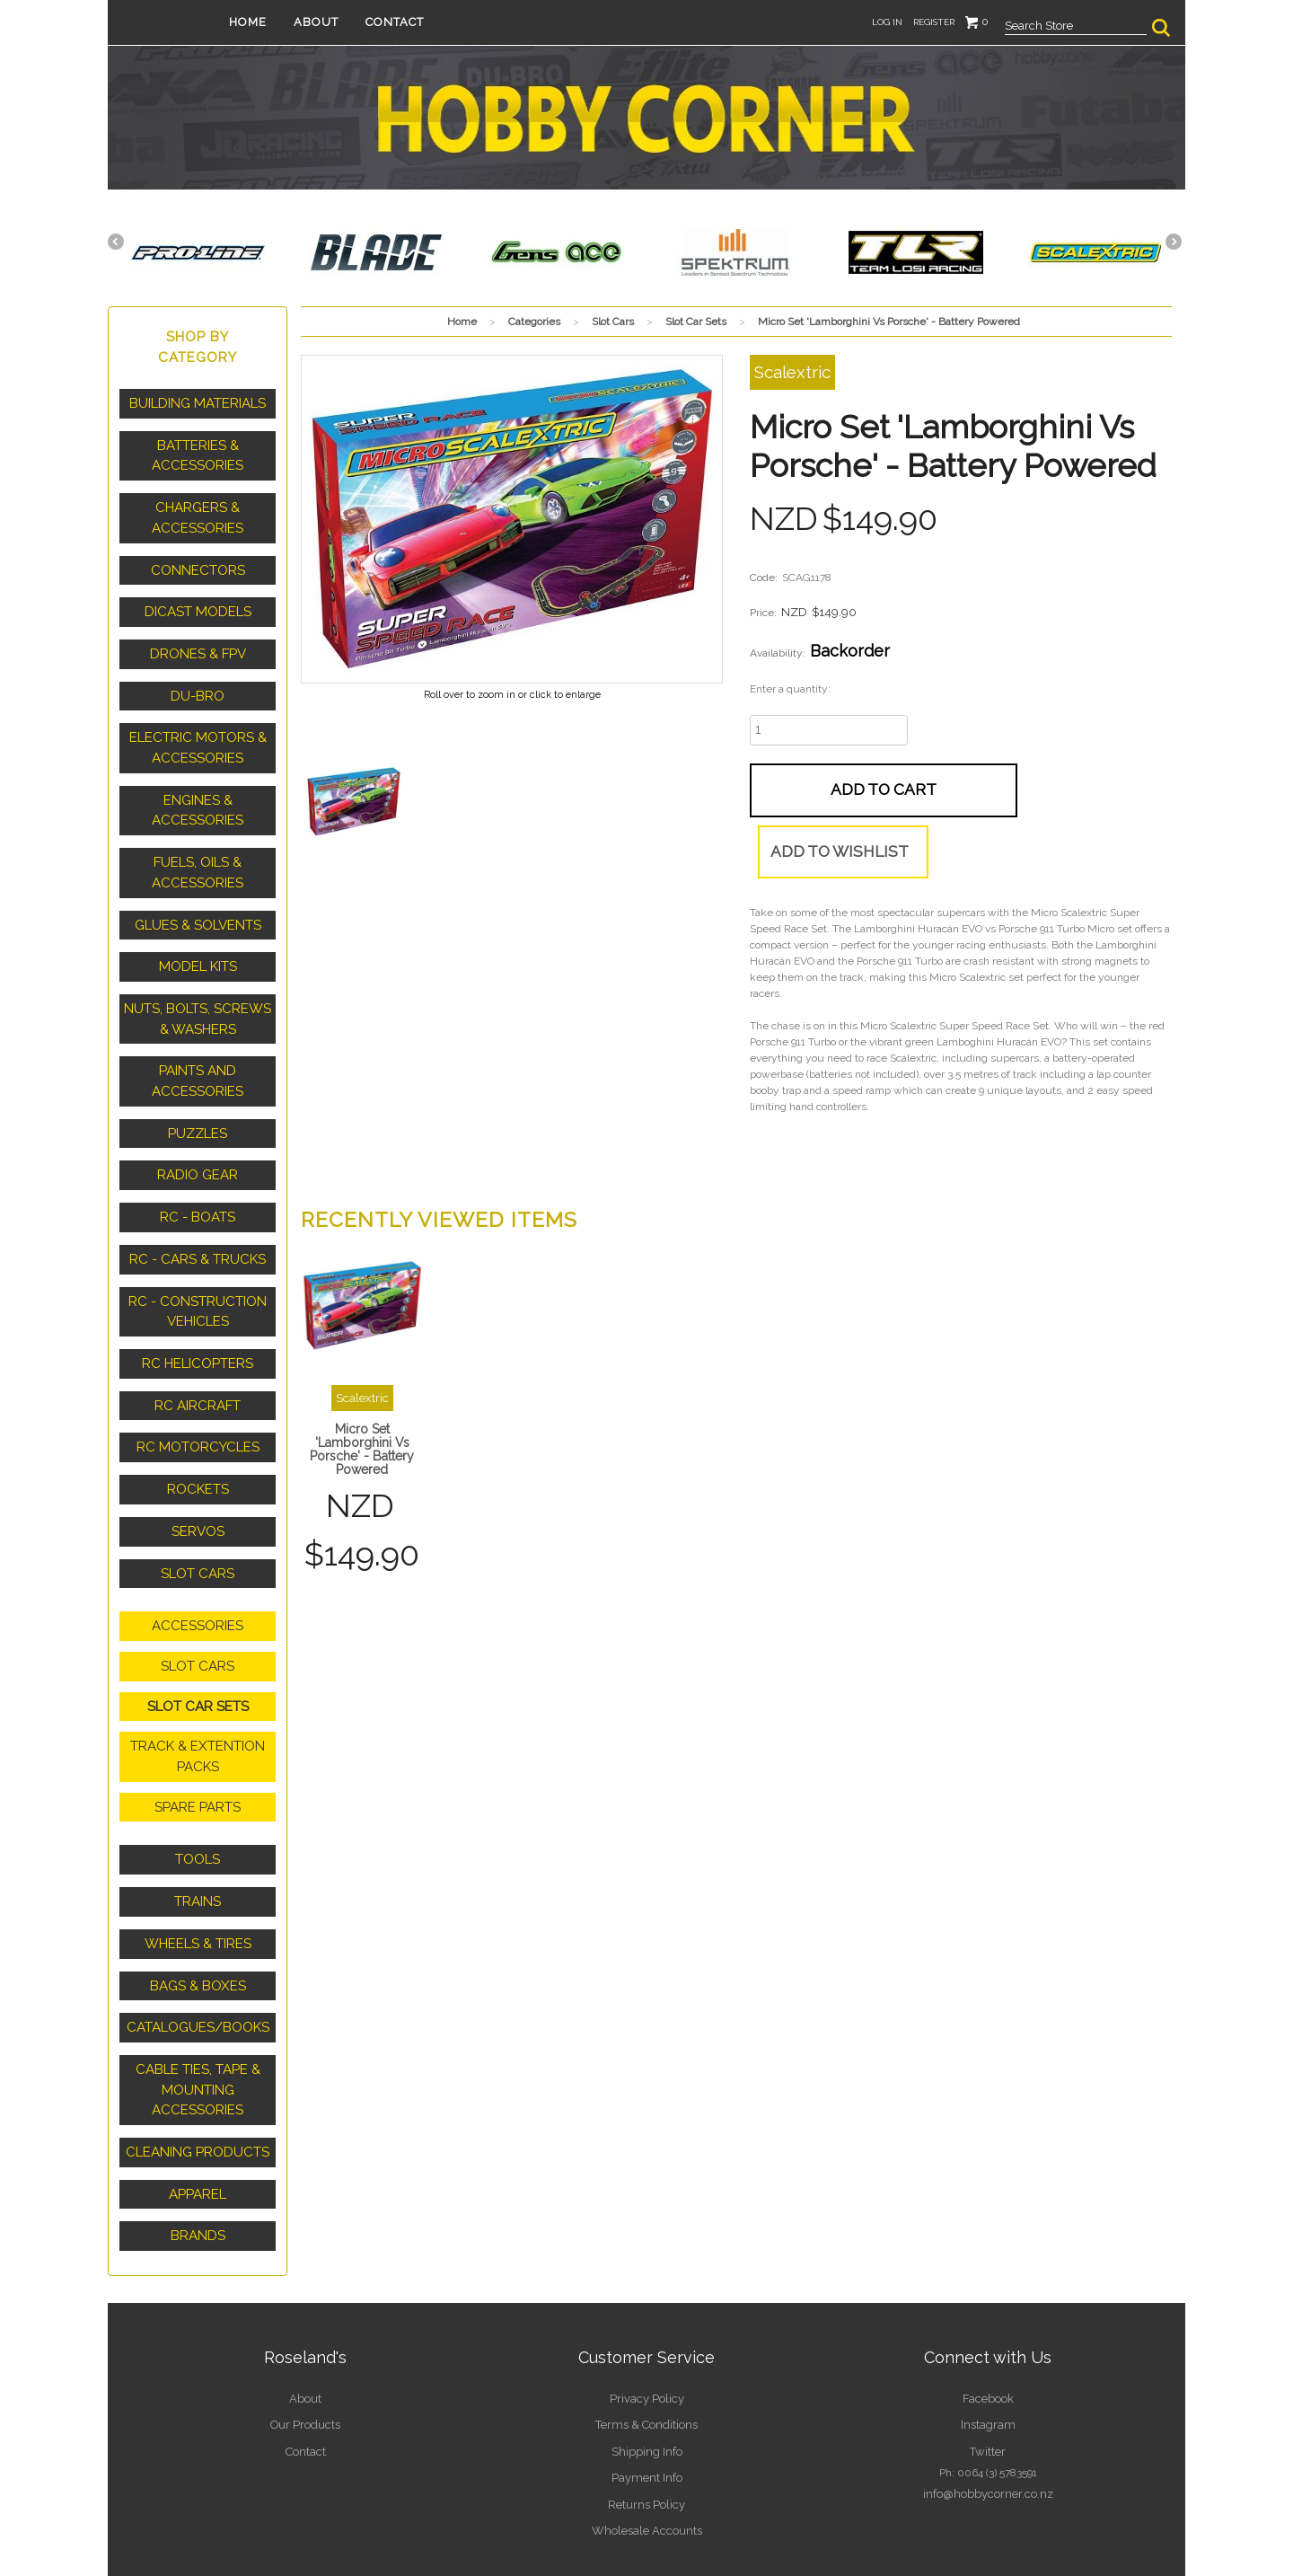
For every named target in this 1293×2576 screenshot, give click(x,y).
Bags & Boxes (197, 1920)
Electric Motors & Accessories (198, 732)
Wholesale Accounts (646, 2447)
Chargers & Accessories (197, 511)
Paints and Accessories (197, 1050)
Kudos (956, 2518)
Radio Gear (198, 1141)
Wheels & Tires (197, 1880)
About (343, 22)
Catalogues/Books (198, 1961)
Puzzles (197, 1100)
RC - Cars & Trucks (197, 1221)
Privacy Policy (646, 2322)
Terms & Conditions (647, 2347)
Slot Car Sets (198, 1652)
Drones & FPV (197, 642)
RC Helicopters (198, 1321)
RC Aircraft (198, 1361)
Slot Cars (197, 1523)
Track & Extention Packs (198, 1699)
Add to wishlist (1008, 789)
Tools (198, 1799)
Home (275, 22)
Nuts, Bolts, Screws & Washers (197, 991)
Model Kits (197, 941)
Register (933, 22)
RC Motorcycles (198, 1402)
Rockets (197, 1442)
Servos (197, 1483)
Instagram (987, 2347)
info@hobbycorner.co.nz (988, 2413)
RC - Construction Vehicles (198, 1271)
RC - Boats (198, 1181)
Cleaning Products (197, 2079)
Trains (197, 1839)
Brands (198, 2160)
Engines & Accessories (197, 791)
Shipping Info (647, 2372)
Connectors (197, 561)
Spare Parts (198, 1748)
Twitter (988, 2372)
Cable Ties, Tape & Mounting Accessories (197, 2020)
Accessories (197, 1574)
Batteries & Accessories (197, 452)
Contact (421, 22)
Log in (887, 22)
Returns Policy (646, 2422)
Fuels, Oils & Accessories (198, 851)
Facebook (988, 2322)
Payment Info (646, 2397)
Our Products (306, 2347)
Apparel (198, 2120)
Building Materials (197, 402)
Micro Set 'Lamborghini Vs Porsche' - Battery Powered (362, 1412)
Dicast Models (197, 602)
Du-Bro (198, 682)
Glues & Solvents (197, 901)
